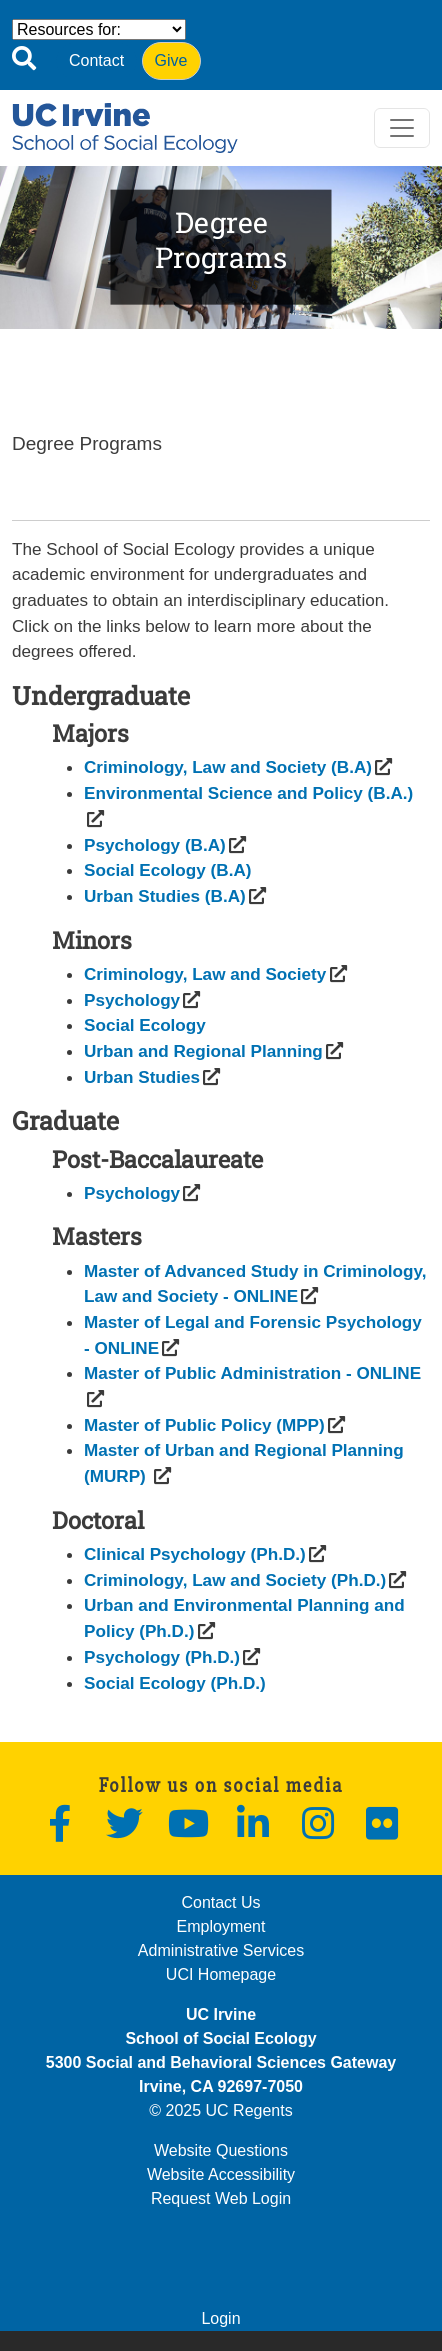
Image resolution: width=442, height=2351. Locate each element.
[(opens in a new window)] (228, 767)
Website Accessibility (221, 2174)
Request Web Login (221, 2198)
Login (220, 2318)
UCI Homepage (221, 1974)
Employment (221, 1926)
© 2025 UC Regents (220, 2110)
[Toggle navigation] (402, 128)
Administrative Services (221, 1950)
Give (171, 60)
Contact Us (220, 1902)
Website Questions (221, 2150)
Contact (96, 60)
